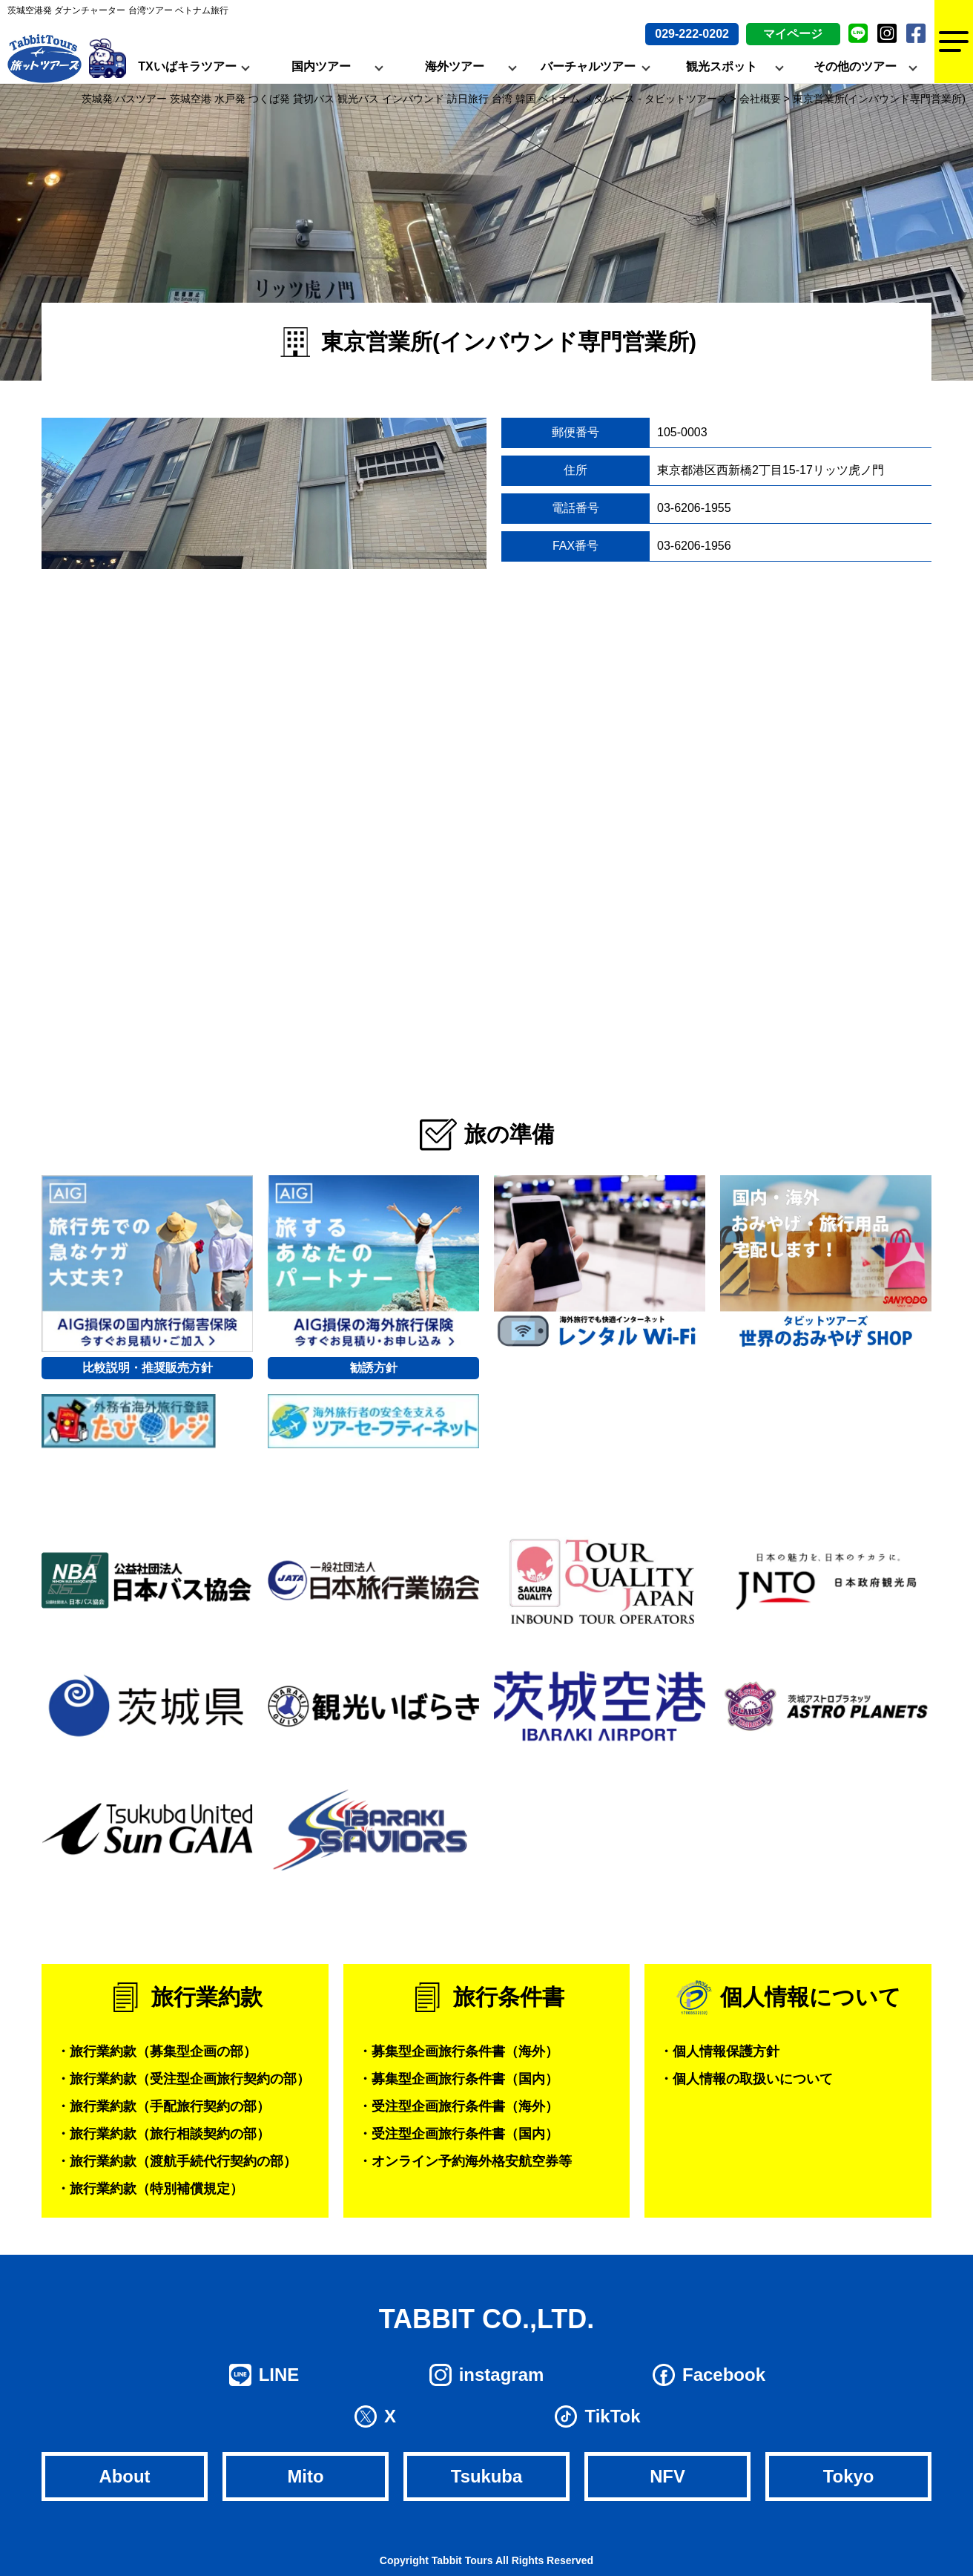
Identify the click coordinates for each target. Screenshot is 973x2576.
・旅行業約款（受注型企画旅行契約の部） (183, 2078)
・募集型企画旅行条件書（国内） (458, 2078)
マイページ (792, 33)
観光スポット (721, 66)
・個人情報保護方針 (719, 2051)
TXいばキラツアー (187, 66)
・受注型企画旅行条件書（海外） (458, 2106)
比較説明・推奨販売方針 (147, 1367)
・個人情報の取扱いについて (746, 2078)
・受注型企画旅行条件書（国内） (458, 2133)
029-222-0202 (692, 33)
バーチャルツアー (588, 66)
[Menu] (953, 41)
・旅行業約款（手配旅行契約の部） (163, 2106)
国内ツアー (321, 66)
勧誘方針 (374, 1367)
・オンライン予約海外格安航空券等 (465, 2161)
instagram (501, 2375)
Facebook (723, 2375)
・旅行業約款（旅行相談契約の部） (163, 2133)
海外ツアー (454, 66)
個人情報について (810, 1997)
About (124, 2476)
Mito (305, 2476)
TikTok (612, 2416)
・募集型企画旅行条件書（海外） (458, 2051)
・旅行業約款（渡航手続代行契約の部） (176, 2161)
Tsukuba (487, 2476)
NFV (667, 2476)
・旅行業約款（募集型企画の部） (156, 2051)
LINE (279, 2375)
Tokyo (848, 2476)
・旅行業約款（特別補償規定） (149, 2188)
